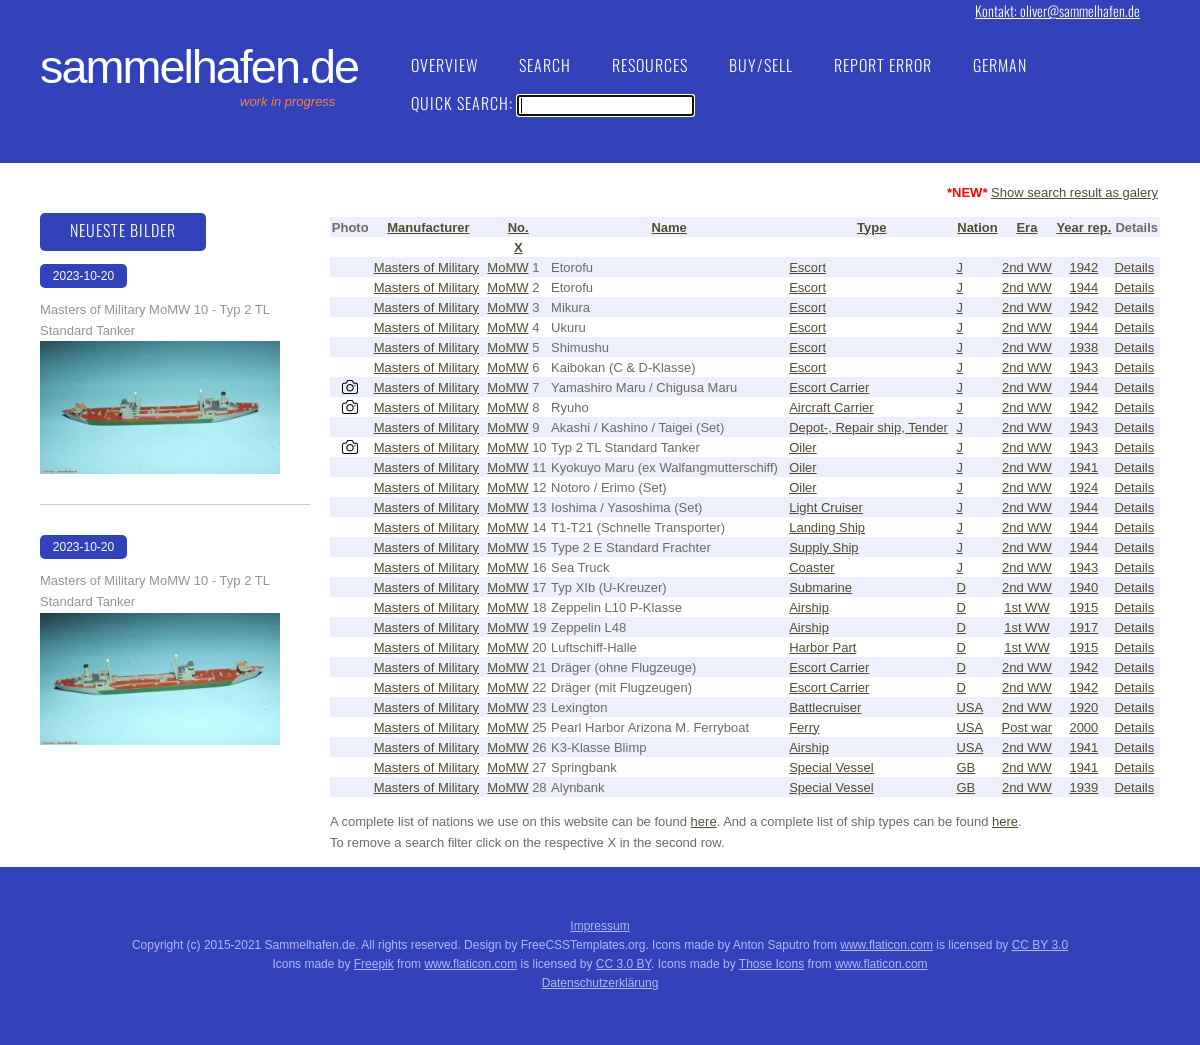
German (1000, 65)
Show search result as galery (1074, 192)
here (704, 821)
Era (1026, 227)
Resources (650, 65)
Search (545, 65)
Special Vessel (831, 767)
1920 (1083, 707)
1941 (1083, 467)
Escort (807, 267)
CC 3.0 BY (623, 964)
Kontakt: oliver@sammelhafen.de (1057, 10)
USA (969, 707)
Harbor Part (822, 647)
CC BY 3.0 (1040, 945)
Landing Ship (827, 527)
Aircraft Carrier (831, 407)
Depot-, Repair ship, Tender (868, 427)
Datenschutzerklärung (600, 983)
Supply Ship (823, 547)
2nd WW (1027, 267)
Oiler (802, 447)
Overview (444, 65)
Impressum (599, 926)
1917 (1083, 627)
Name (668, 227)
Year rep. (1083, 227)
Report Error (883, 65)
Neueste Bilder (123, 230)
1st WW (1027, 607)
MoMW (507, 267)
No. (518, 227)
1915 (1083, 607)
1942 (1083, 267)
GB (965, 767)
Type (871, 227)
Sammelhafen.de (199, 67)
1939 (1083, 787)
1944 (1083, 287)
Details (1134, 267)
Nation (977, 227)
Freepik (374, 964)
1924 (1083, 487)
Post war (1027, 727)
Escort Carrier (829, 387)
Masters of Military (426, 267)
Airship (809, 607)
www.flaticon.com (886, 945)
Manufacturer (428, 227)
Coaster (812, 567)
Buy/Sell (761, 65)
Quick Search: (552, 103)
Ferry (804, 727)
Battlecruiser (825, 707)
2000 (1083, 727)
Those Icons (771, 964)
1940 (1083, 587)
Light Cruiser (826, 507)
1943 (1083, 367)
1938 (1083, 347)
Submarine (820, 587)
